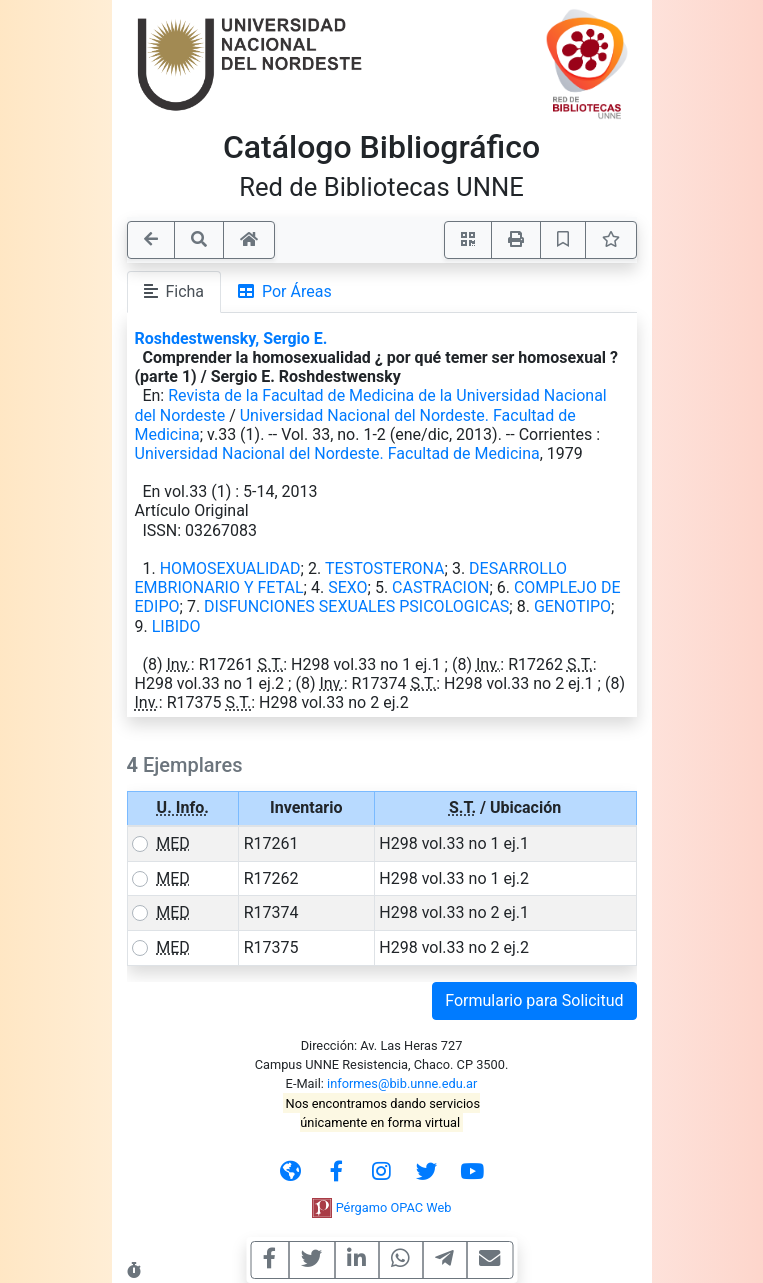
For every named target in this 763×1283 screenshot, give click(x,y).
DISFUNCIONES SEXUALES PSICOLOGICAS (356, 606)
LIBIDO (176, 626)
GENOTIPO (572, 606)
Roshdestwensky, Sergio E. (231, 338)
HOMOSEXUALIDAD (230, 568)
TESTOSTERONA (384, 568)
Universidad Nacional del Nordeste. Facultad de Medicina (337, 453)
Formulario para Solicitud (534, 1000)
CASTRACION (440, 587)
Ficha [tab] (174, 291)
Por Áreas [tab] (285, 291)
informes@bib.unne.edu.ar (402, 1083)
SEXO (347, 587)
